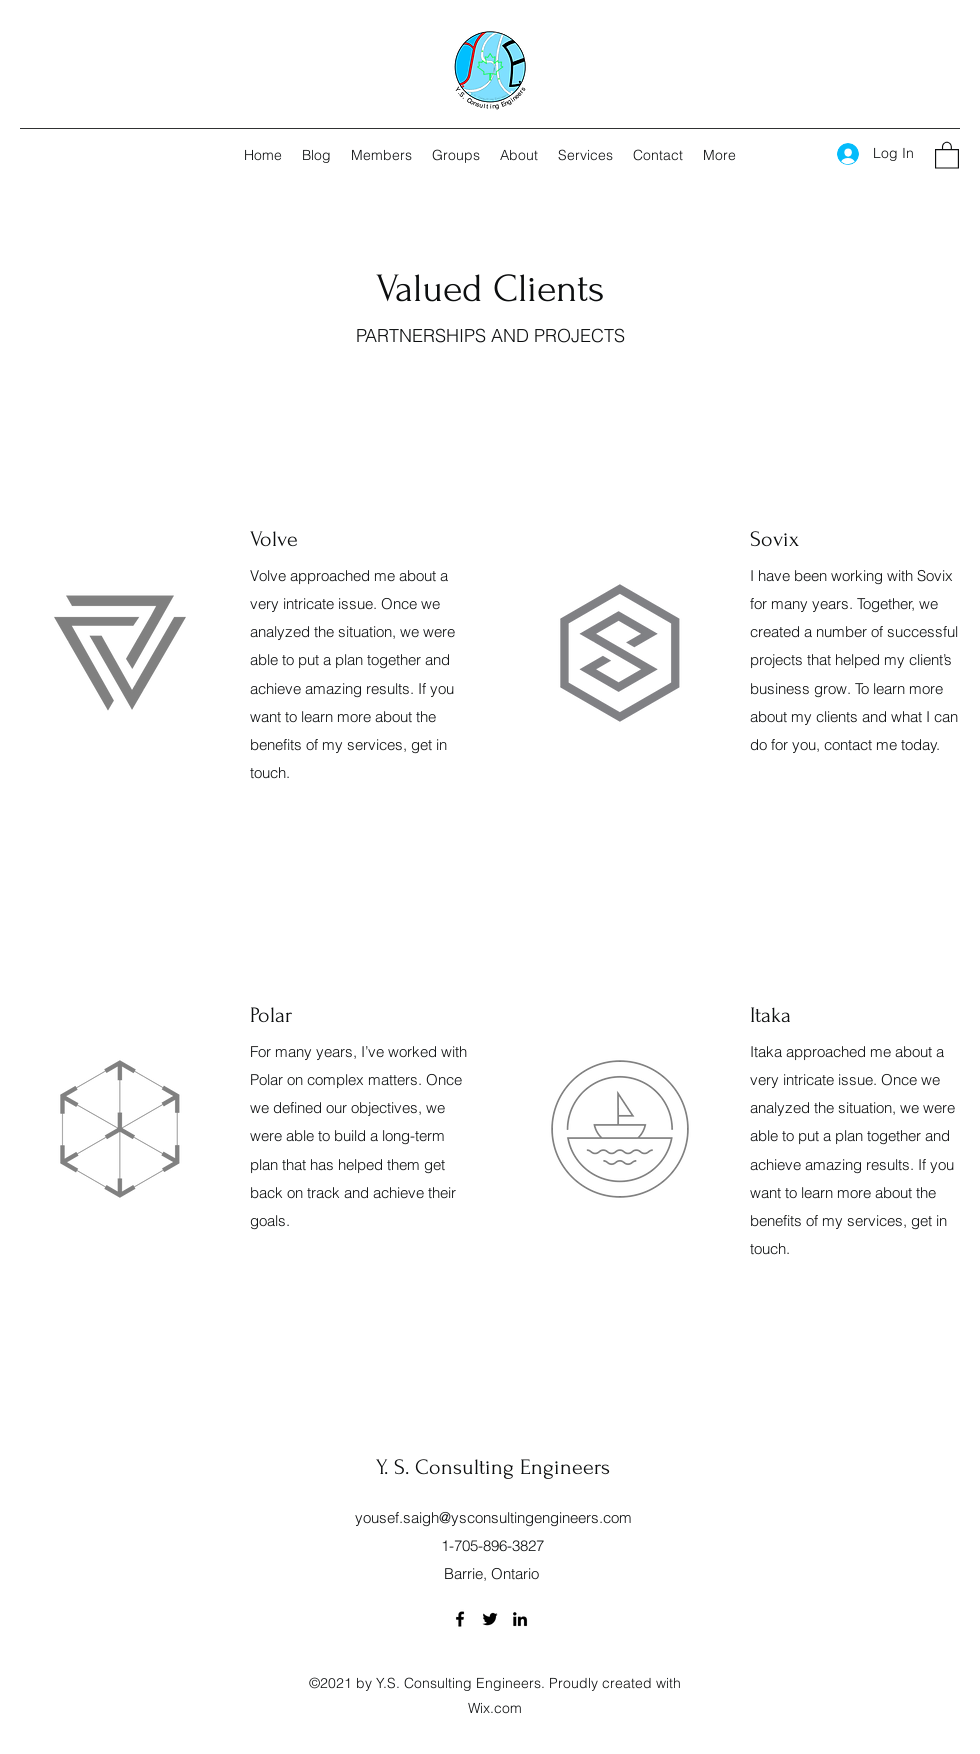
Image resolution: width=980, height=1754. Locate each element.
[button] (947, 154)
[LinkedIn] (520, 1619)
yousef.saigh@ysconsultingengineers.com (493, 1517)
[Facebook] (460, 1619)
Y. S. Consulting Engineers (493, 1467)
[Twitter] (490, 1619)
